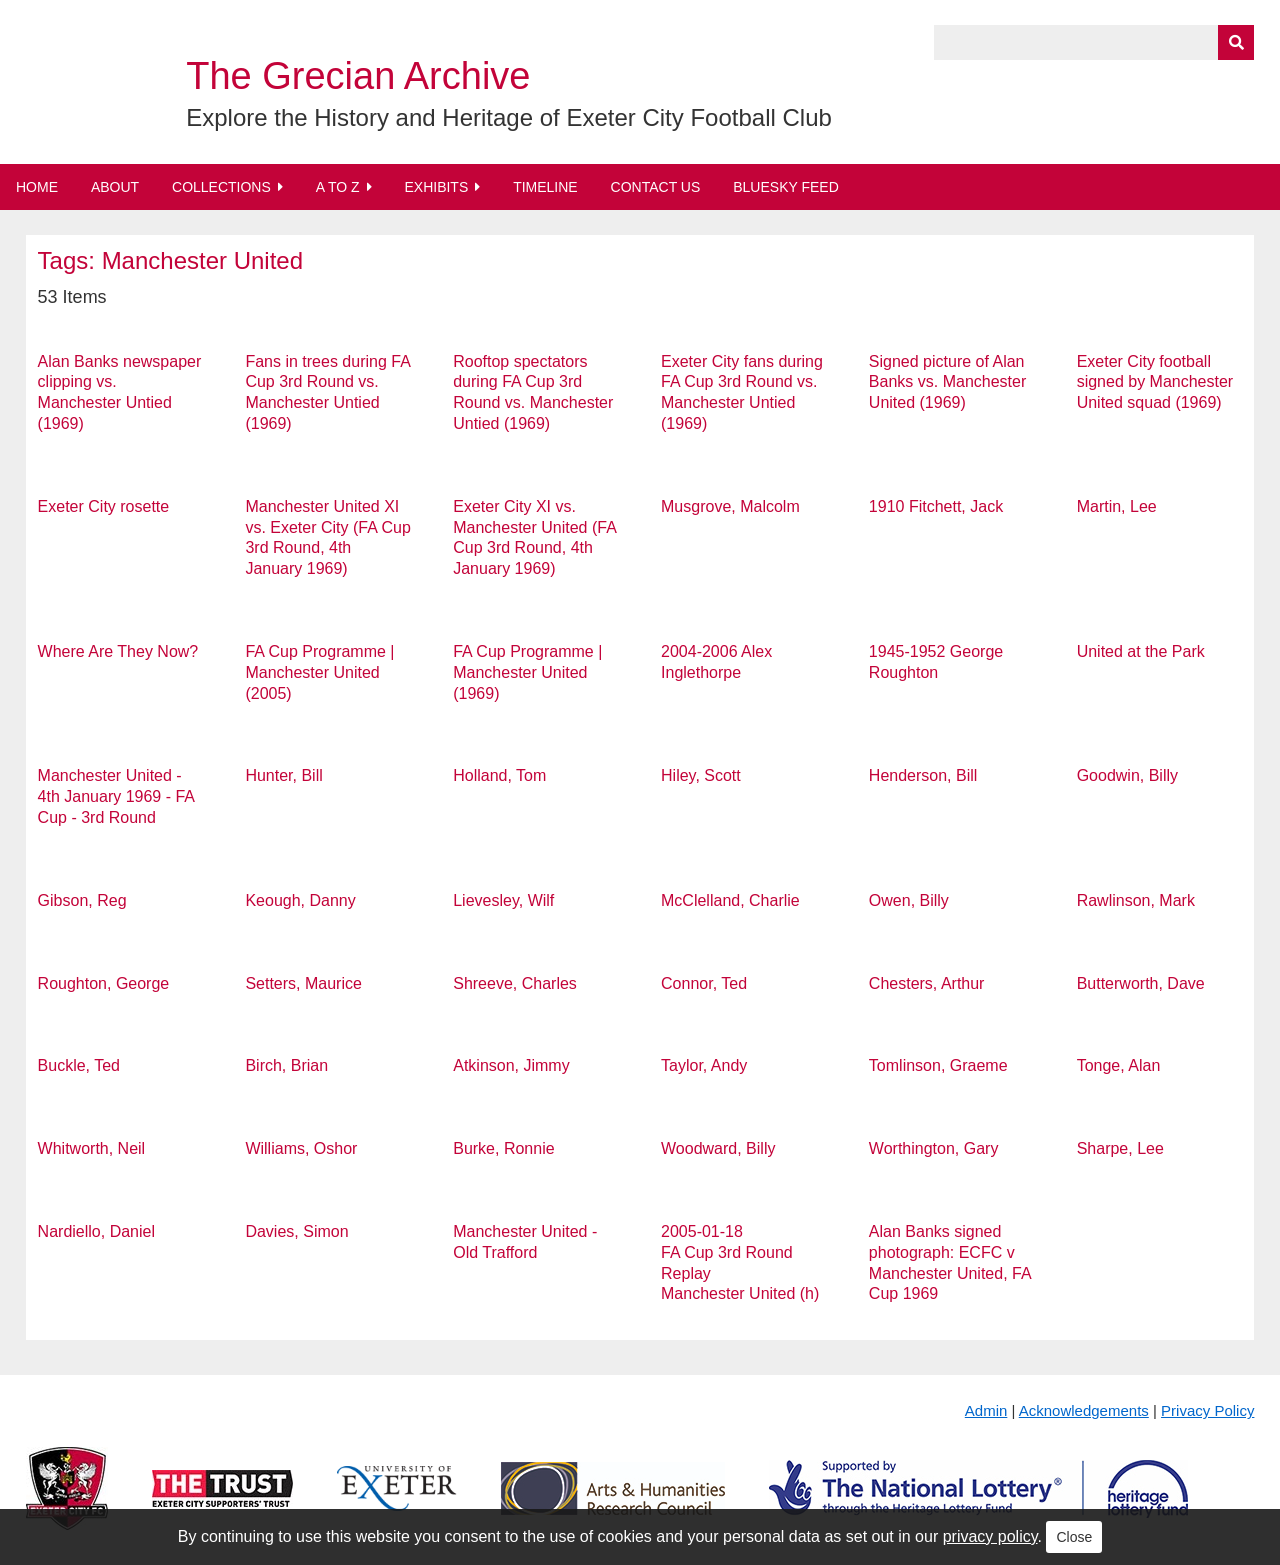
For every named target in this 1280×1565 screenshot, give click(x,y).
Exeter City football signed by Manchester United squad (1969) (1155, 382)
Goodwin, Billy (1127, 775)
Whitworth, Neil (92, 1148)
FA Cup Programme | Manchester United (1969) (527, 672)
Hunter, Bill (283, 775)
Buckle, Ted (79, 1065)
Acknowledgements (1084, 1410)
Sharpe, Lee (1120, 1148)
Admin (986, 1410)
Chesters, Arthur (927, 983)
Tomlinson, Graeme (938, 1065)
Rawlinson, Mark (1136, 900)
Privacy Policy (1207, 1410)
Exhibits (436, 187)
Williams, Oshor (301, 1148)
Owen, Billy (909, 900)
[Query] (1094, 42)
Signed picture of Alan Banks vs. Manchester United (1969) (947, 382)
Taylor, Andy (704, 1065)
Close (1074, 1537)
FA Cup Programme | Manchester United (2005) (319, 672)
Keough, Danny (300, 900)
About (115, 187)
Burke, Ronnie (503, 1148)
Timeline (545, 187)
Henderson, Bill (923, 775)
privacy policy (990, 1536)
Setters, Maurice (303, 983)
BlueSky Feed (786, 187)
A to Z (338, 187)
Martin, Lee (1117, 506)
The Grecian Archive (358, 76)
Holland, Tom (499, 775)
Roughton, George (104, 983)
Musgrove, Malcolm (730, 506)
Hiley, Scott (701, 775)
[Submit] (1236, 42)
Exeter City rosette (104, 506)
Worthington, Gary (934, 1148)
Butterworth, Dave (1141, 983)
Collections (221, 187)
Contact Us (656, 187)
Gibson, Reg (82, 900)
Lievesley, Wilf (503, 900)
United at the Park (1141, 651)
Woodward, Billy (718, 1148)
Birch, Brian (286, 1065)
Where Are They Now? (118, 651)
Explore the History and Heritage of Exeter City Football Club (509, 117)
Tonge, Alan (1119, 1065)
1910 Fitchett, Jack (936, 506)
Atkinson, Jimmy (511, 1065)
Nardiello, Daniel (96, 1231)
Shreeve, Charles (515, 983)
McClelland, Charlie (730, 900)
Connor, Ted (704, 983)
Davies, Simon (296, 1231)
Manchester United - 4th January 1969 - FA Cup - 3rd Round (116, 796)
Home (37, 187)
